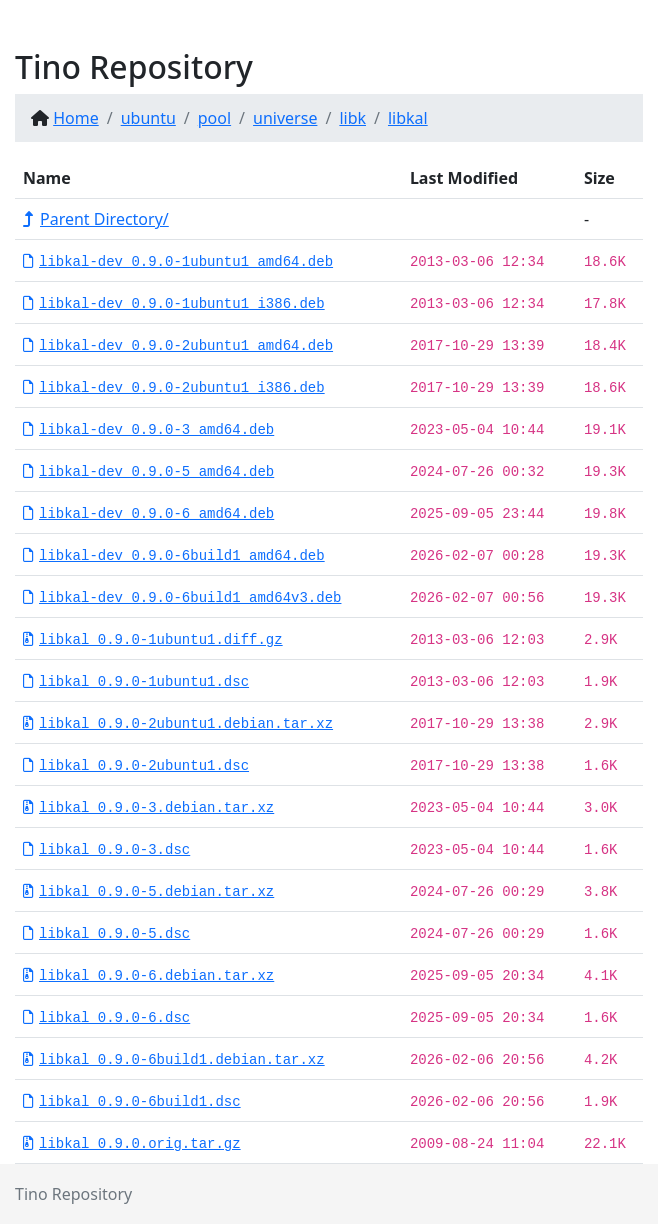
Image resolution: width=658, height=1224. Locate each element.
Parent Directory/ (96, 219)
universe (285, 118)
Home (76, 118)
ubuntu (148, 118)
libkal (408, 118)
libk (352, 118)
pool (214, 118)
